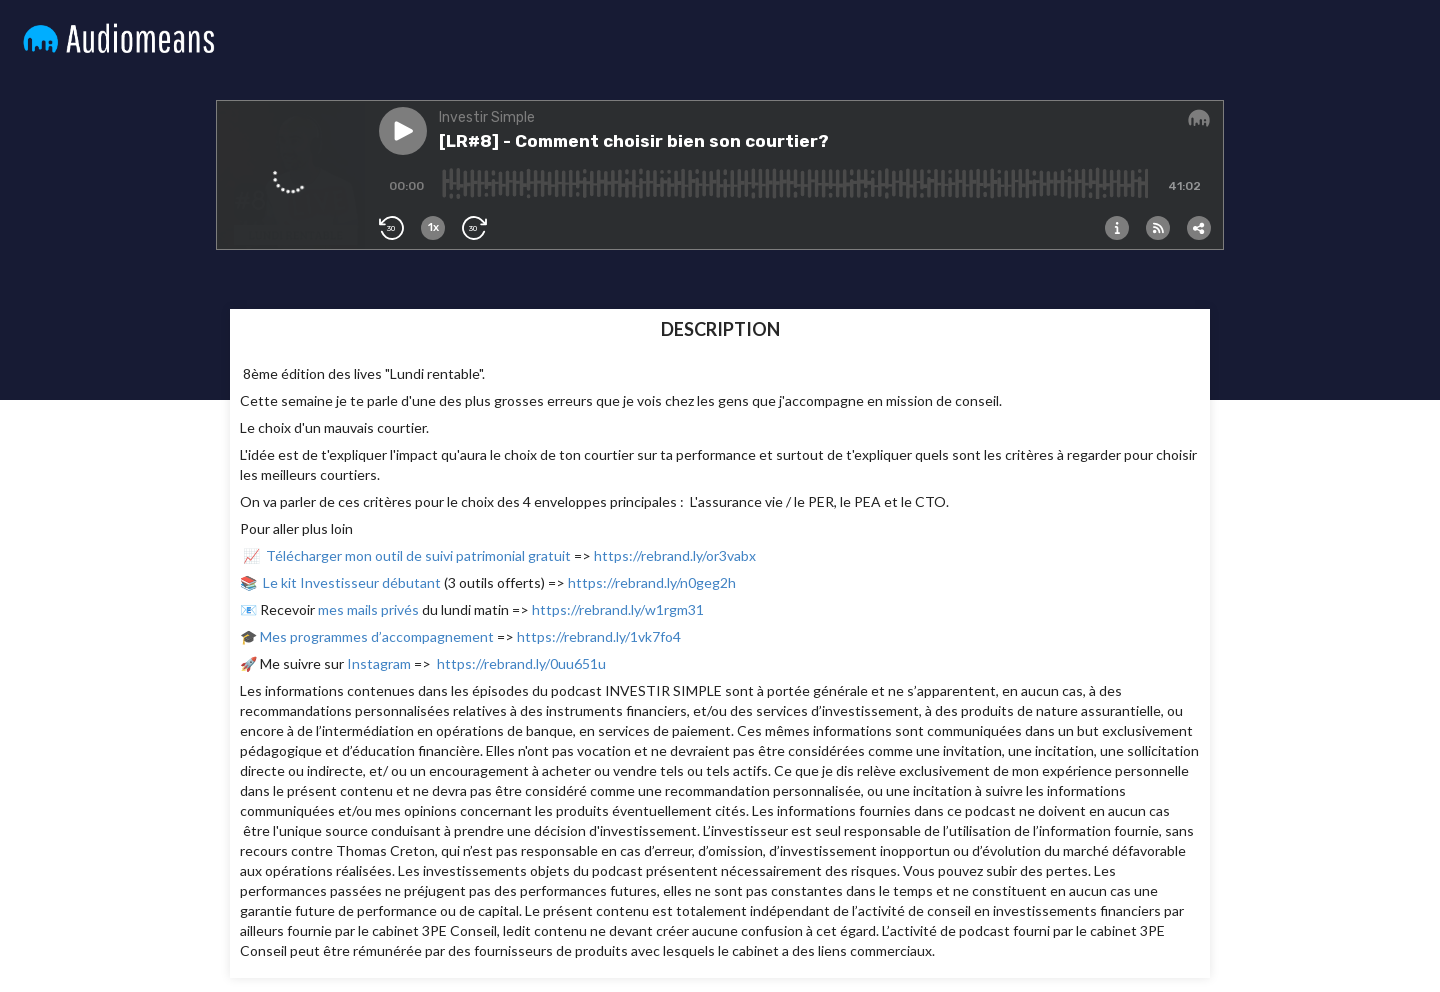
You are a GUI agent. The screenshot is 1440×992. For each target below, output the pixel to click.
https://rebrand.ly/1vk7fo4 (599, 636)
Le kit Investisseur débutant (353, 582)
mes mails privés (368, 609)
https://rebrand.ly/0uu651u (521, 663)
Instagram (379, 663)
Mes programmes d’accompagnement (378, 636)
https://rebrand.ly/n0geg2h (652, 582)
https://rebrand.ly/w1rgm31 (618, 609)
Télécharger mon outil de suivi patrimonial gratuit (418, 555)
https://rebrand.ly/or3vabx (675, 555)
